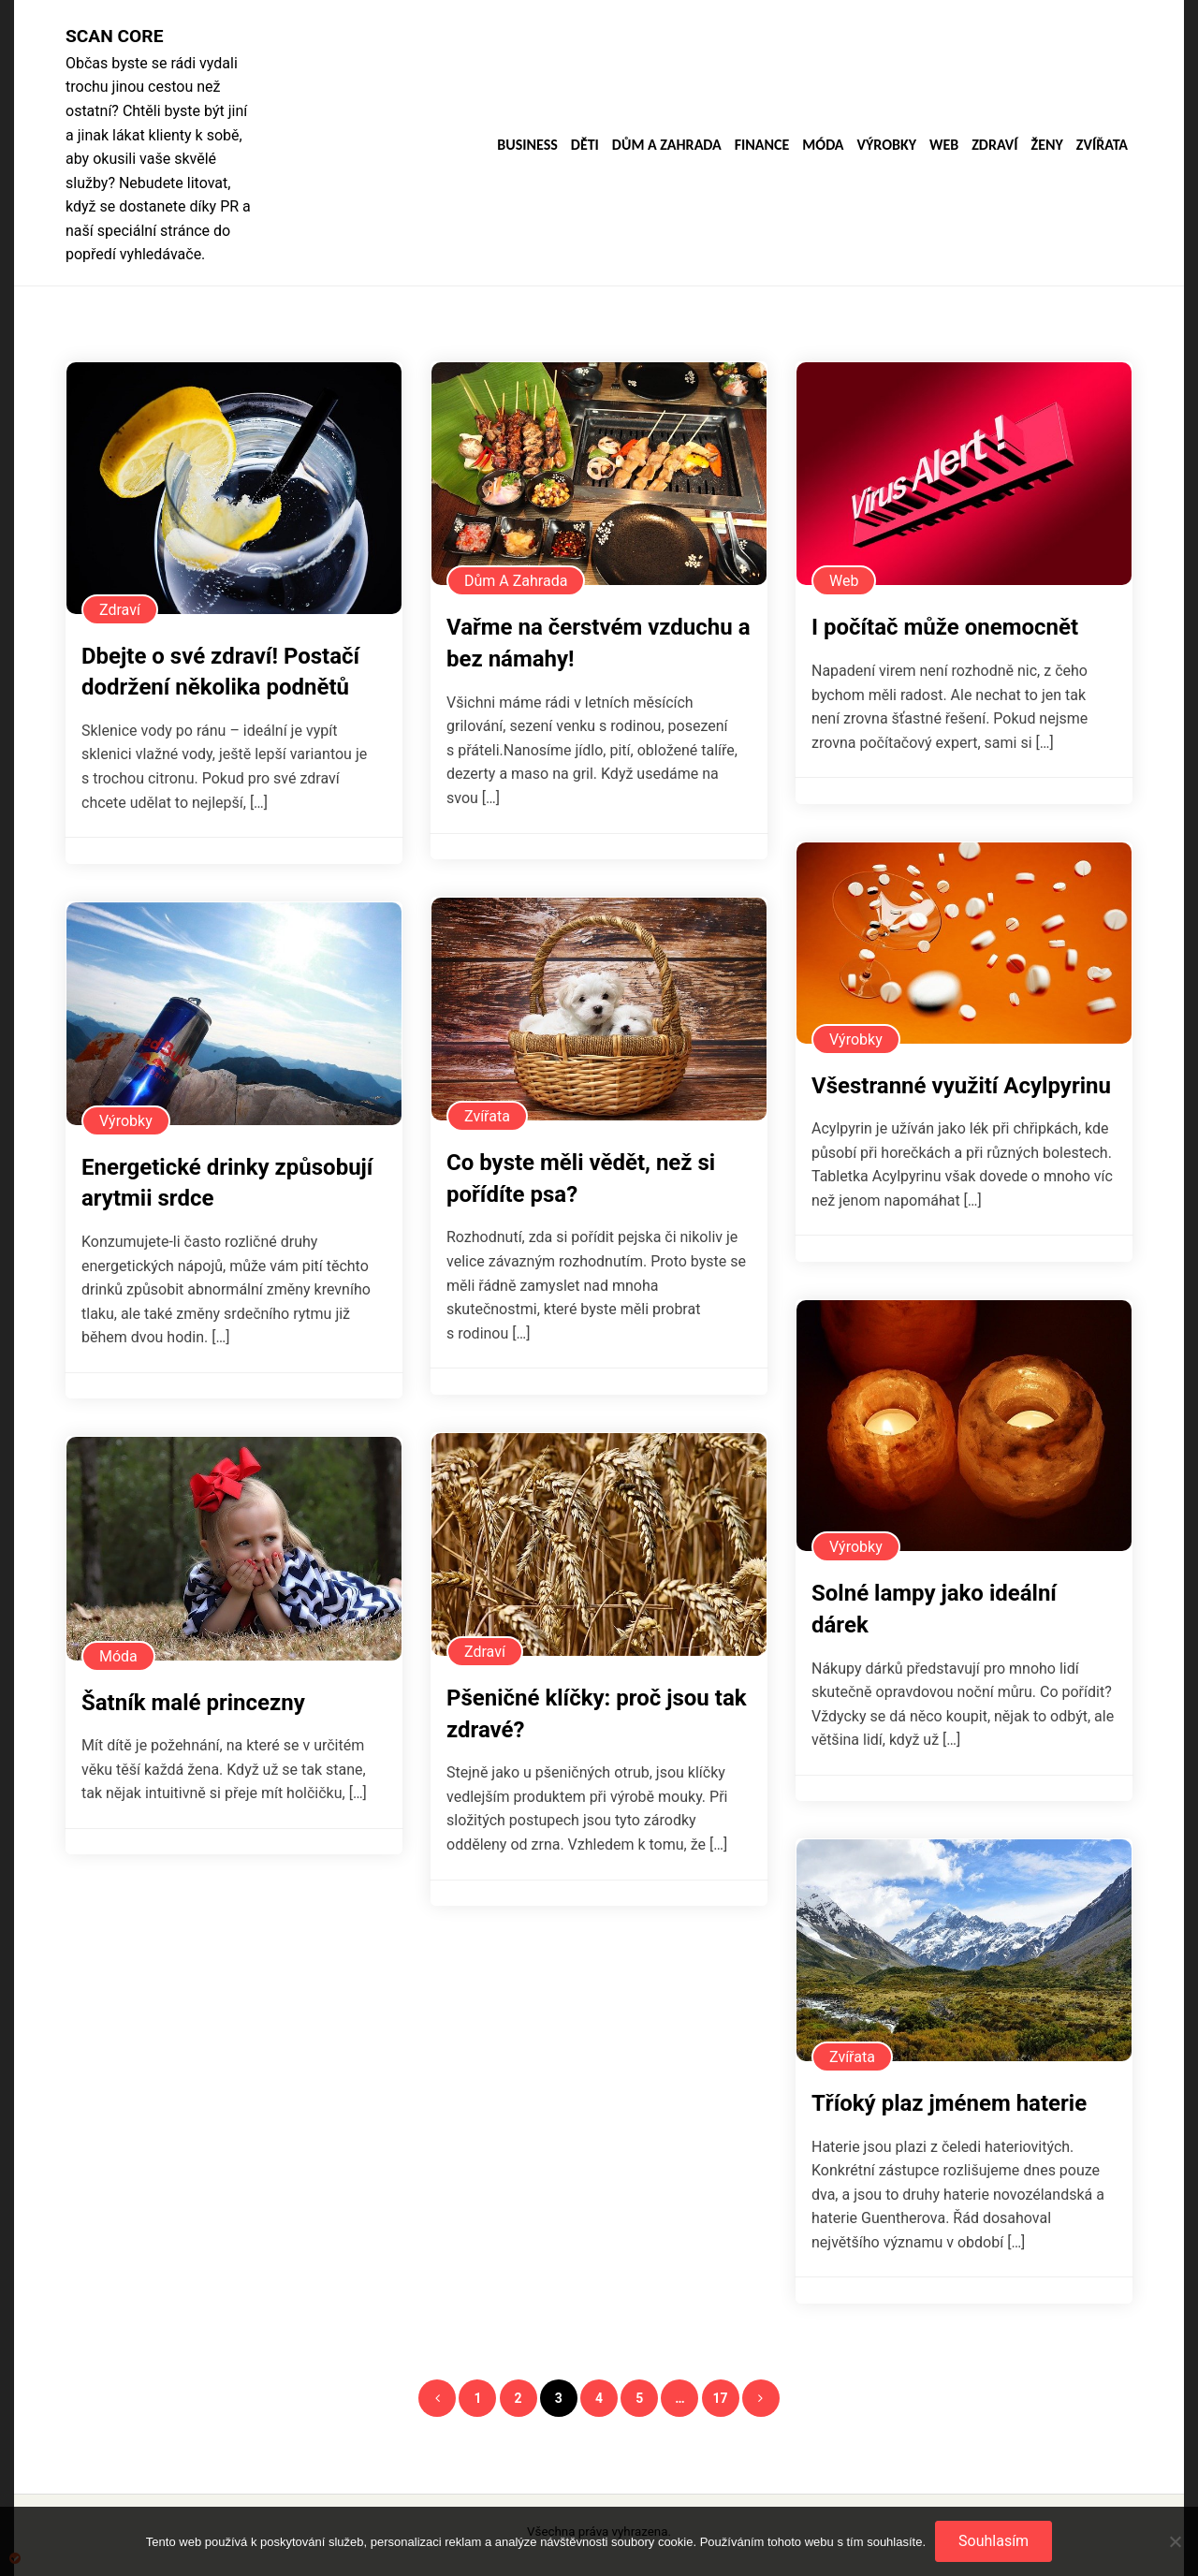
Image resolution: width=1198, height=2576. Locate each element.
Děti (585, 145)
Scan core (114, 36)
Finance (762, 145)
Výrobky (886, 145)
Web (943, 145)
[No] (1174, 2541)
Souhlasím (993, 2541)
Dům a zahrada (667, 145)
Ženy (1047, 145)
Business (527, 145)
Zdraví (994, 145)
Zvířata (1102, 145)
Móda (822, 145)
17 (720, 2398)
